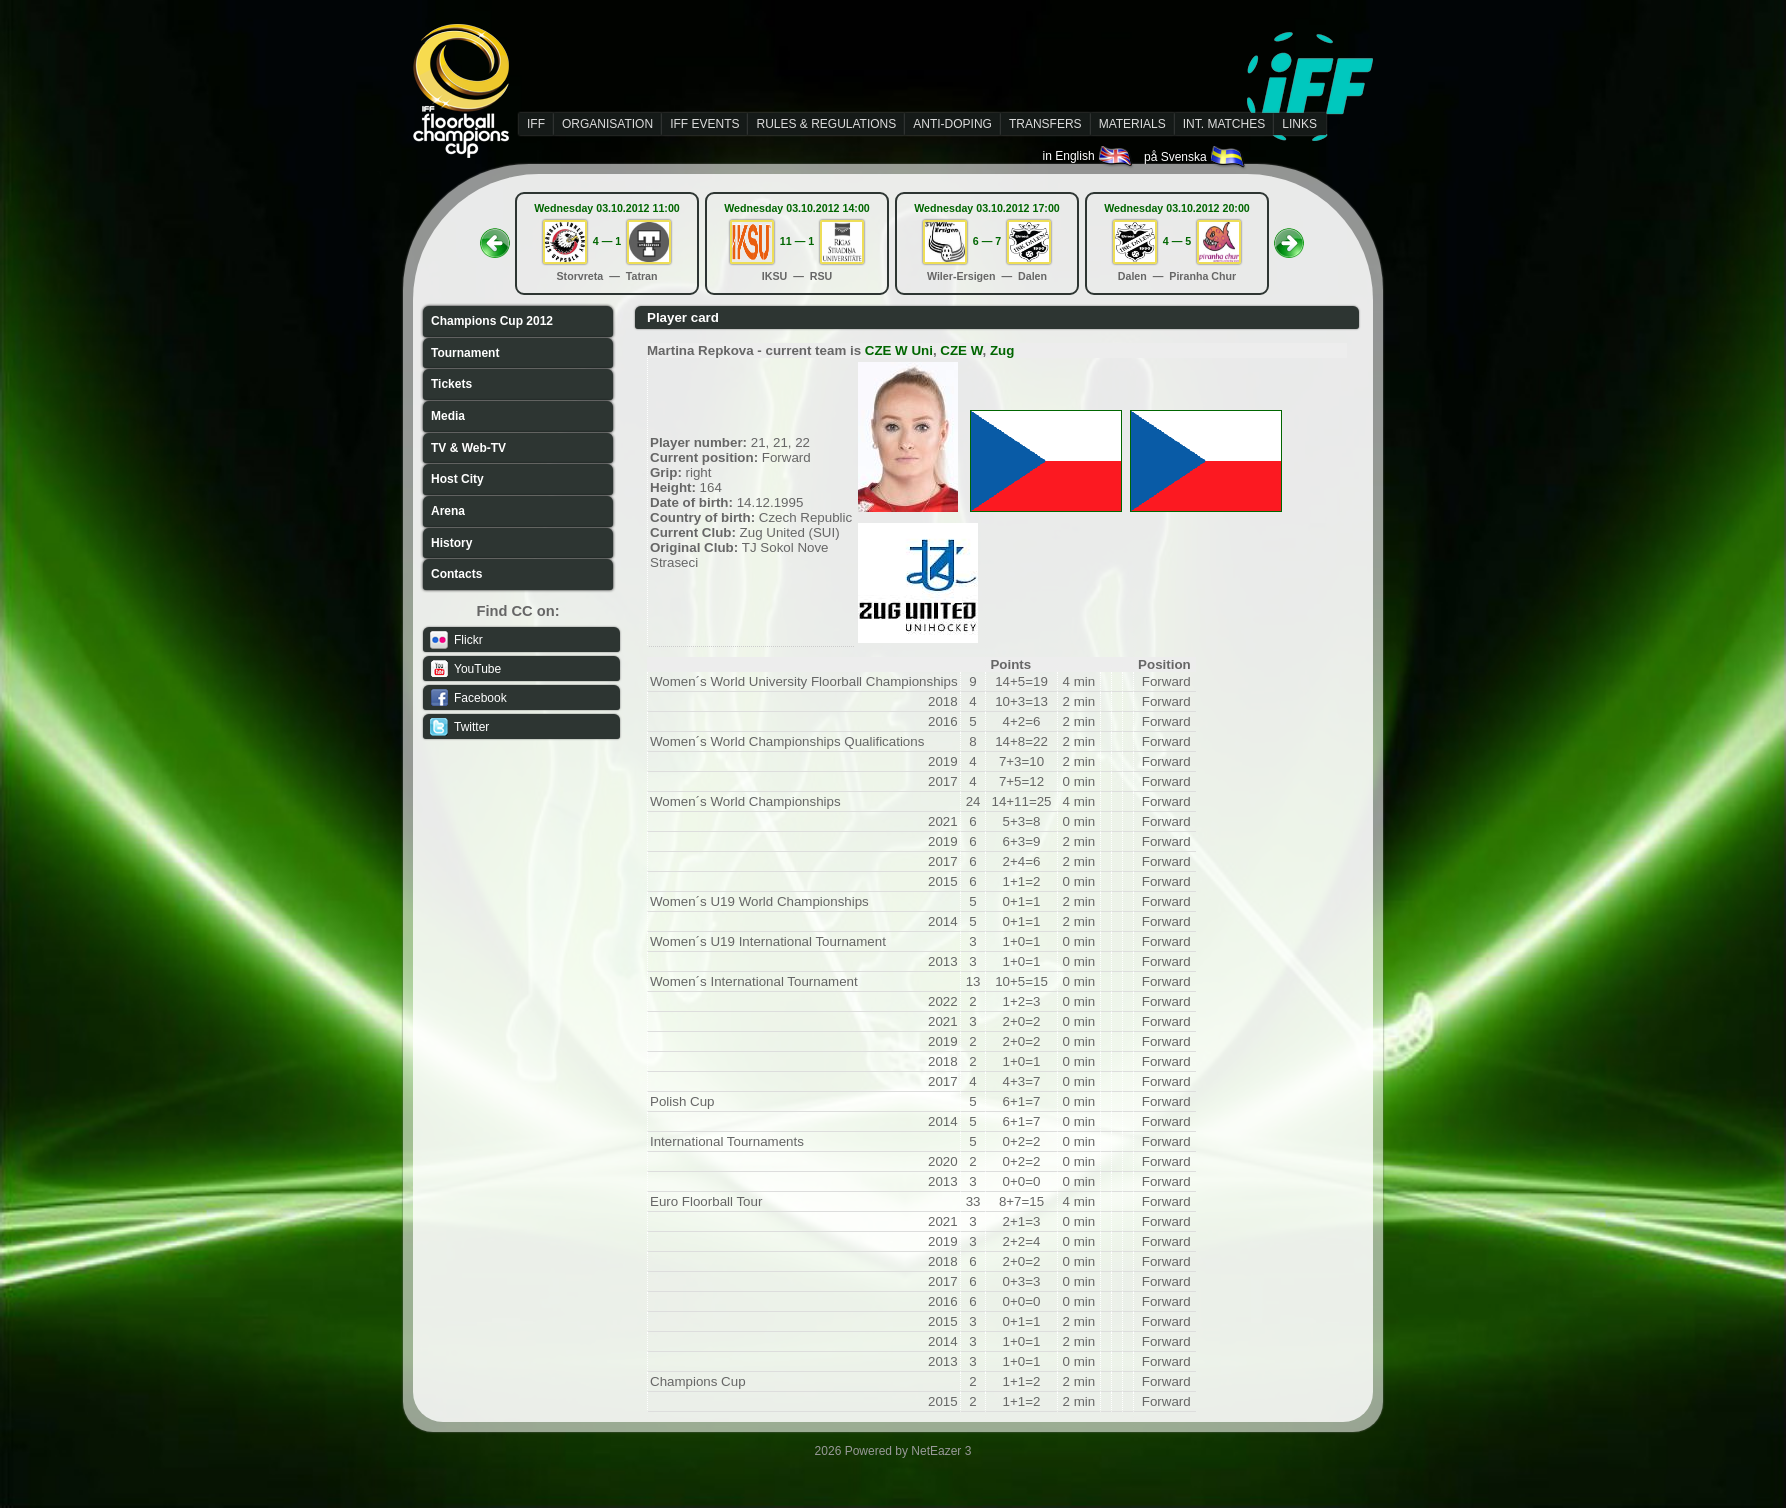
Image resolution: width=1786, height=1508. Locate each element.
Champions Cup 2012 (492, 321)
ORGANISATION (607, 124)
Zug (1002, 350)
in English (1088, 156)
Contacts (456, 574)
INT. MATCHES (1224, 124)
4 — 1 (607, 241)
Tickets (451, 384)
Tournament (465, 353)
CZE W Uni (899, 350)
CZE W (961, 350)
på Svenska (1195, 157)
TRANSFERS (1045, 124)
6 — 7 (987, 241)
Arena (448, 511)
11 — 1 (797, 241)
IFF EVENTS (704, 124)
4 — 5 (1177, 241)
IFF (536, 124)
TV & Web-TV (468, 448)
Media (448, 416)
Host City (457, 479)
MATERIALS (1132, 124)
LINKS (1299, 124)
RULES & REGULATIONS (826, 124)
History (451, 543)
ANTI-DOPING (952, 124)
